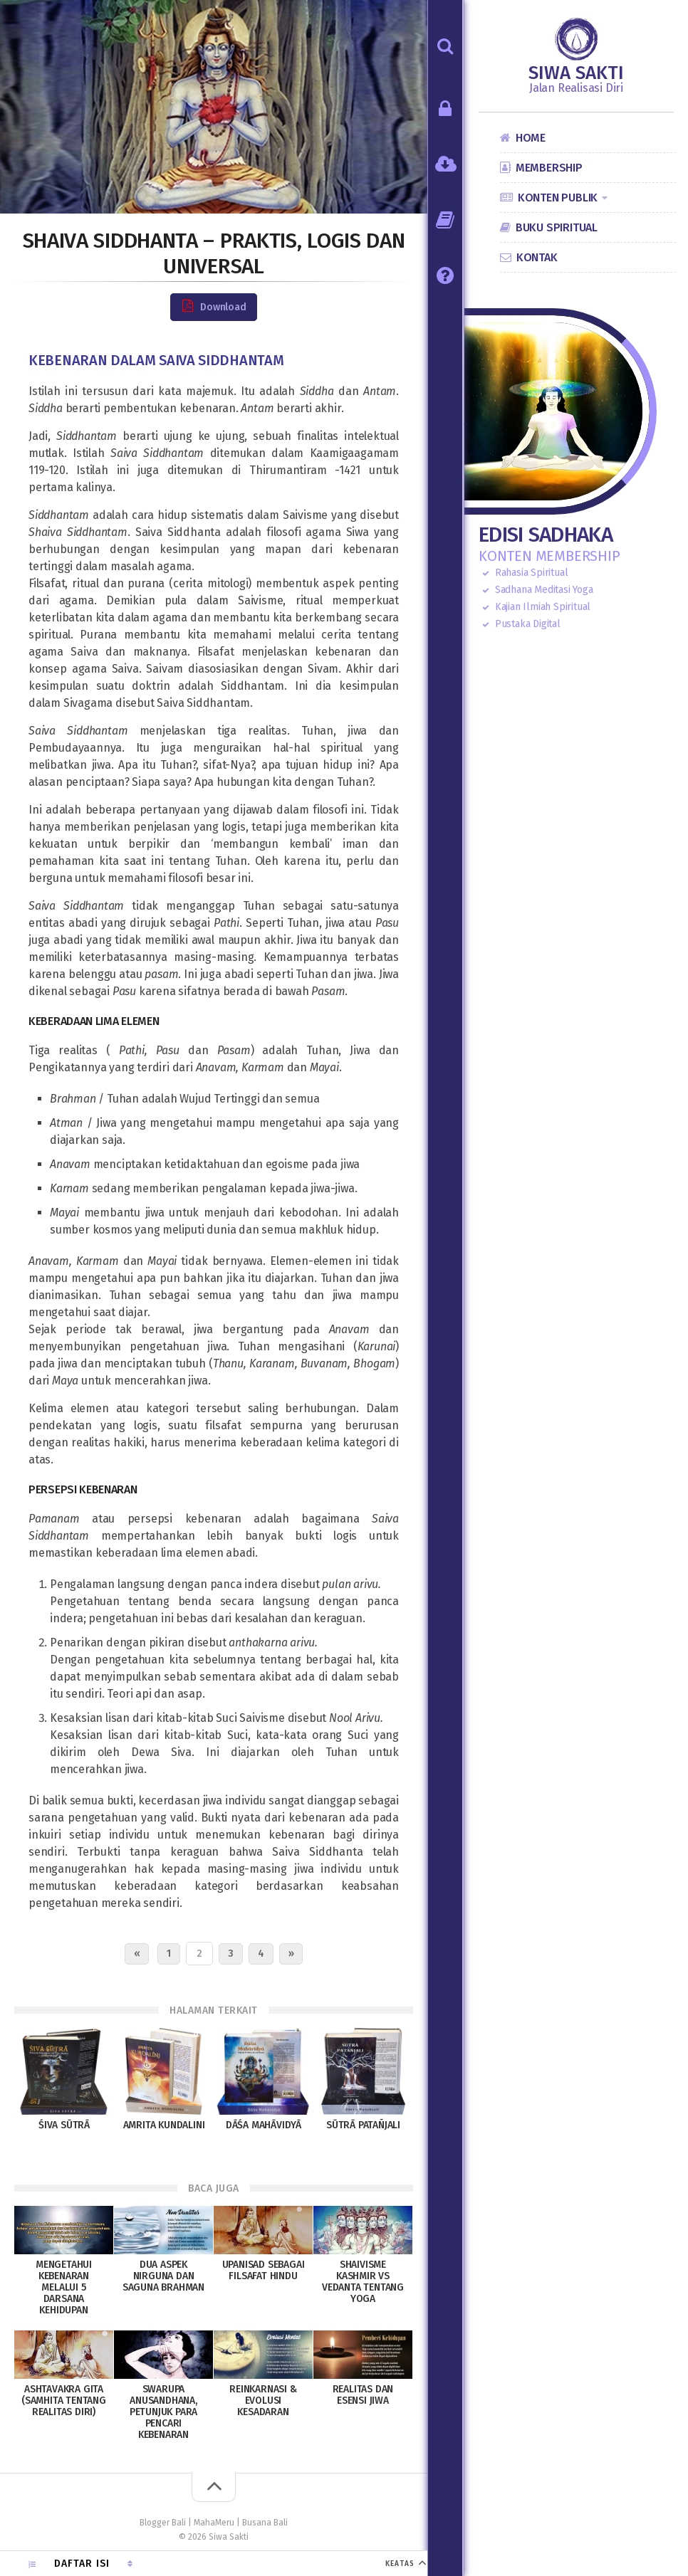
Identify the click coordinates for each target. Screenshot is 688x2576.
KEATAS (400, 2564)
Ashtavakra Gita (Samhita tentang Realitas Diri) (63, 2400)
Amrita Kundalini (164, 2125)
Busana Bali (265, 2523)
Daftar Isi (82, 2563)
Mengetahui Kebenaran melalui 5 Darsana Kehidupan (64, 2287)
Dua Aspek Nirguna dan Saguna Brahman (163, 2276)
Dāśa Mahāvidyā (263, 2125)
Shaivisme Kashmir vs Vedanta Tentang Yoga (363, 2282)
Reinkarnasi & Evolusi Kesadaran (262, 2400)
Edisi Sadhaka (546, 534)
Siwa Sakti (576, 73)
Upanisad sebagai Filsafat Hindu (263, 2270)
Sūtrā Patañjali (363, 2125)
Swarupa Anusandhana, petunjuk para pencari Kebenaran (163, 2412)
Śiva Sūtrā (64, 2125)
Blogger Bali (163, 2523)
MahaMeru (214, 2523)
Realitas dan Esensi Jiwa (363, 2395)
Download (213, 306)
